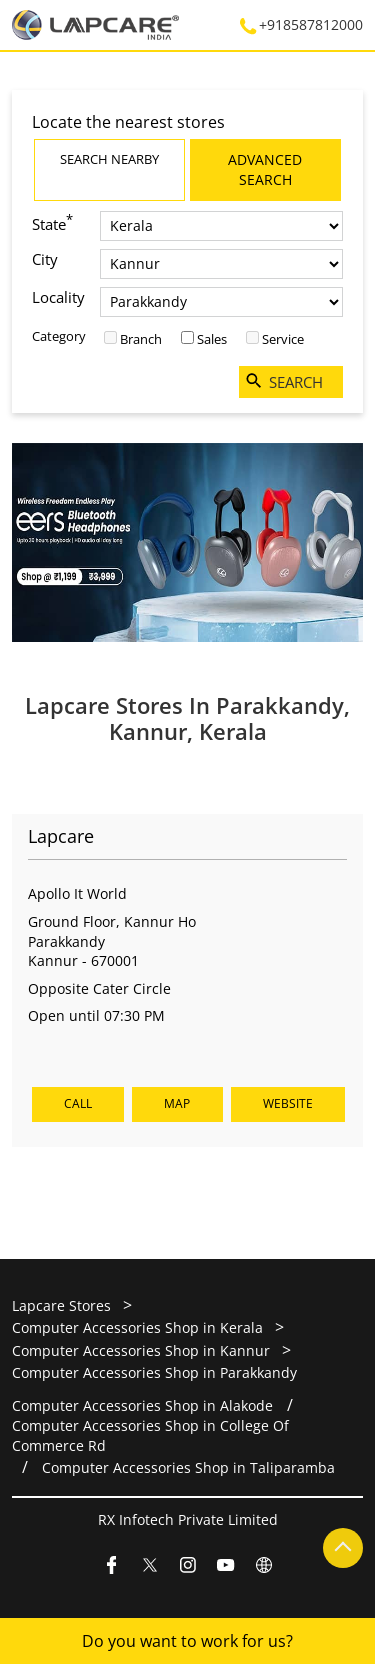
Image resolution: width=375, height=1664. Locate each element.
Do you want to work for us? (187, 1641)
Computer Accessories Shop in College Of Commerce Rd (150, 1434)
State (52, 222)
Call (78, 1103)
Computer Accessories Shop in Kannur (141, 1349)
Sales (212, 339)
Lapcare (61, 835)
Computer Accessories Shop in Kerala (137, 1327)
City (45, 259)
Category (59, 336)
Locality (58, 297)
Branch (141, 339)
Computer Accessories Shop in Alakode (142, 1404)
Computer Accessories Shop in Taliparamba (188, 1466)
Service (283, 339)
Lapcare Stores (63, 1305)
